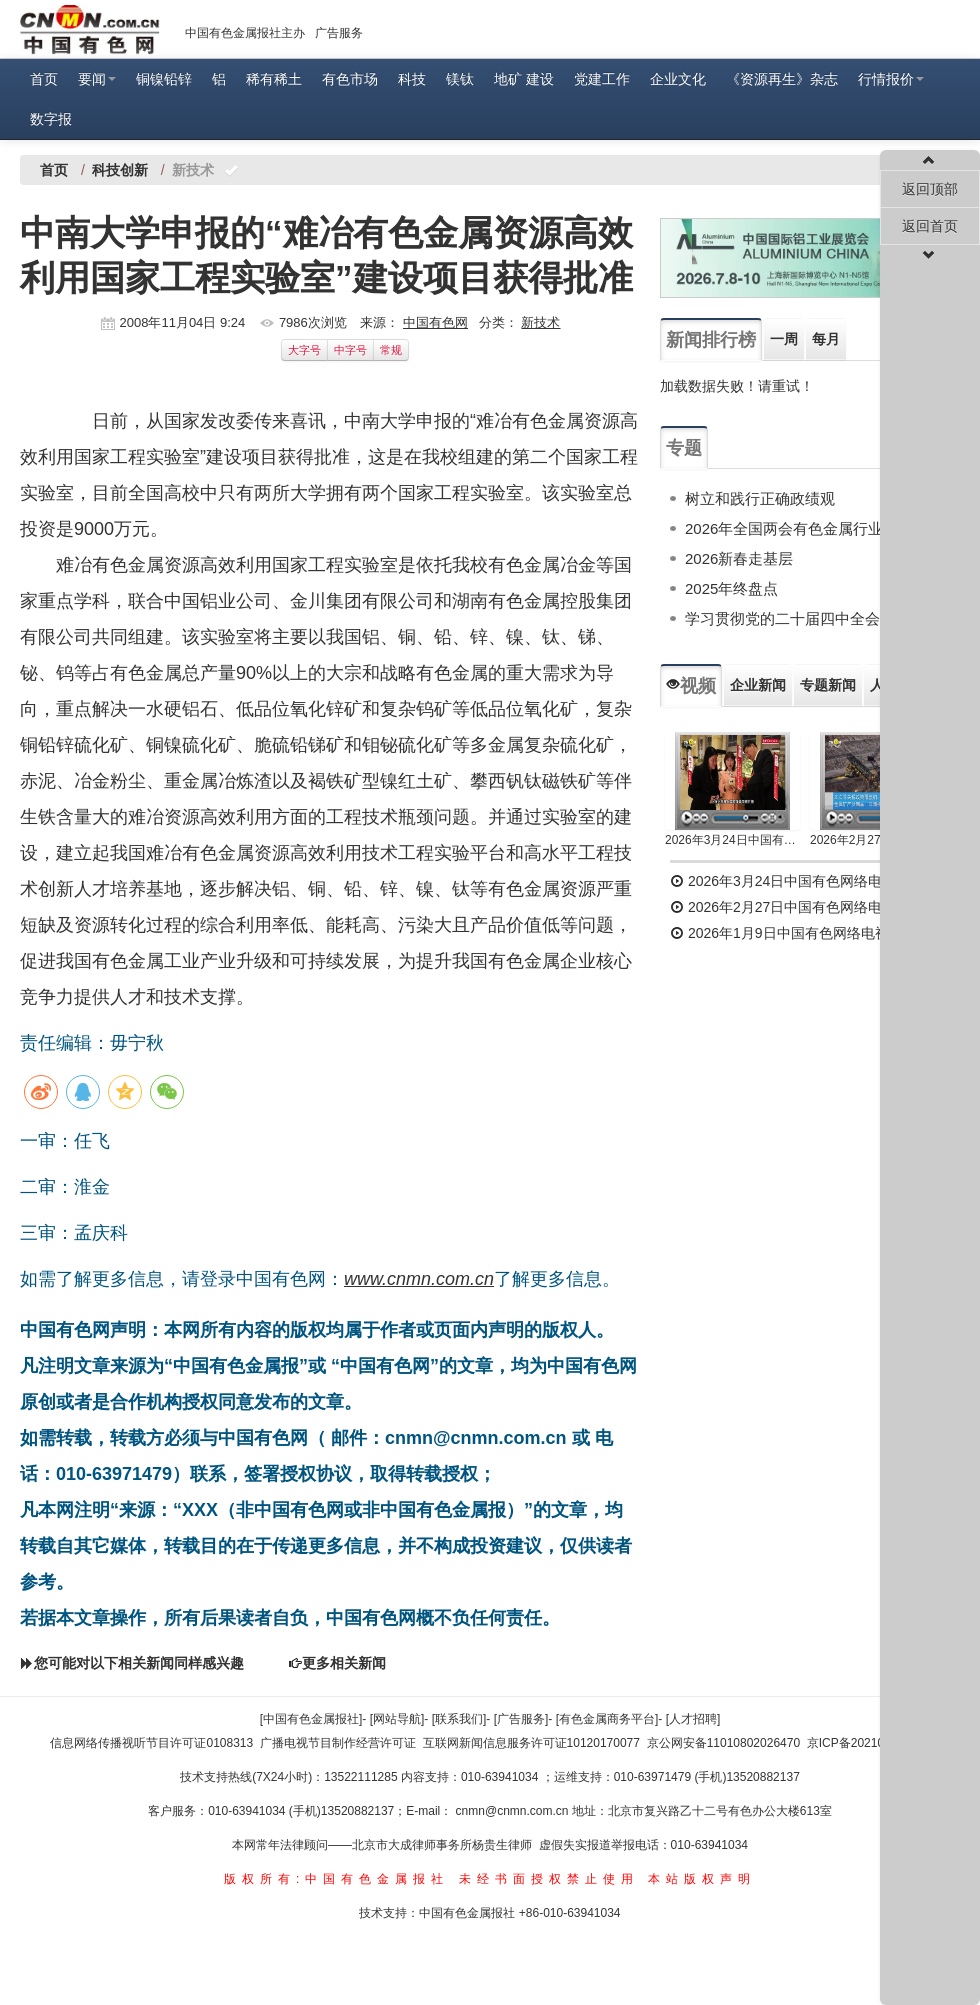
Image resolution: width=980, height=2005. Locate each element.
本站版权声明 (702, 1879)
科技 (412, 79)
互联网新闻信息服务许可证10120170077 (531, 1743)
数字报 (51, 119)
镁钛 (460, 79)
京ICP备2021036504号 (868, 1743)
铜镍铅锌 (164, 79)
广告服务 (339, 33)
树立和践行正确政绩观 (760, 498)
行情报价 (891, 79)
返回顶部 (930, 189)
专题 (684, 448)
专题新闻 (828, 685)
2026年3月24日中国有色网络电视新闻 (732, 840)
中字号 (350, 350)
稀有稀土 (274, 79)
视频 (691, 686)
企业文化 (678, 79)
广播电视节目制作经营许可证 (338, 1743)
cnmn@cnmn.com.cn (514, 1811)
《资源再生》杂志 (782, 79)
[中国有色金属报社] (311, 1719)
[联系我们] (459, 1719)
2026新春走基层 (739, 558)
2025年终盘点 (731, 588)
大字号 (304, 350)
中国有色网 (435, 322)
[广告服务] (521, 1719)
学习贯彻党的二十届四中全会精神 (797, 618)
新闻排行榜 (711, 340)
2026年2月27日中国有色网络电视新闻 (877, 840)
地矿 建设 (524, 79)
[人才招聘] (693, 1719)
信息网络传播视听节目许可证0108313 (151, 1743)
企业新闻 (758, 685)
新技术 (540, 322)
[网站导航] (397, 1719)
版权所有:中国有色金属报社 (336, 1879)
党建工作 (602, 79)
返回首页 (930, 226)
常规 (391, 350)
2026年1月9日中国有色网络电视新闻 (793, 933)
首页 (44, 79)
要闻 (97, 79)
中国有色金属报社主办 (245, 33)
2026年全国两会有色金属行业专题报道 (814, 528)
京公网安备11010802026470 (723, 1743)
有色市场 (350, 79)
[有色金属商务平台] (607, 1719)
